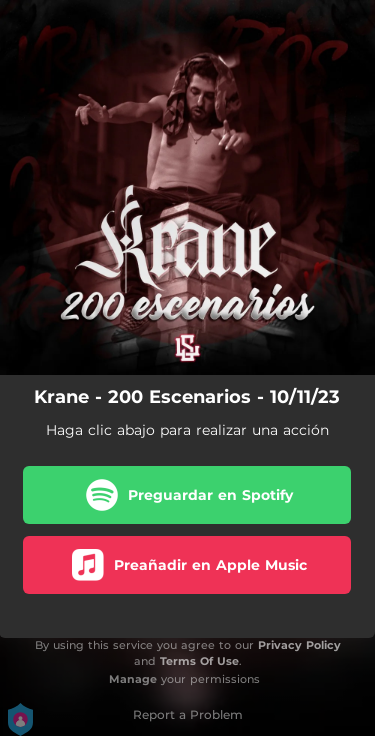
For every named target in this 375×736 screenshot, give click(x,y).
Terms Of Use (199, 661)
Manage (133, 679)
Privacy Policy (299, 645)
